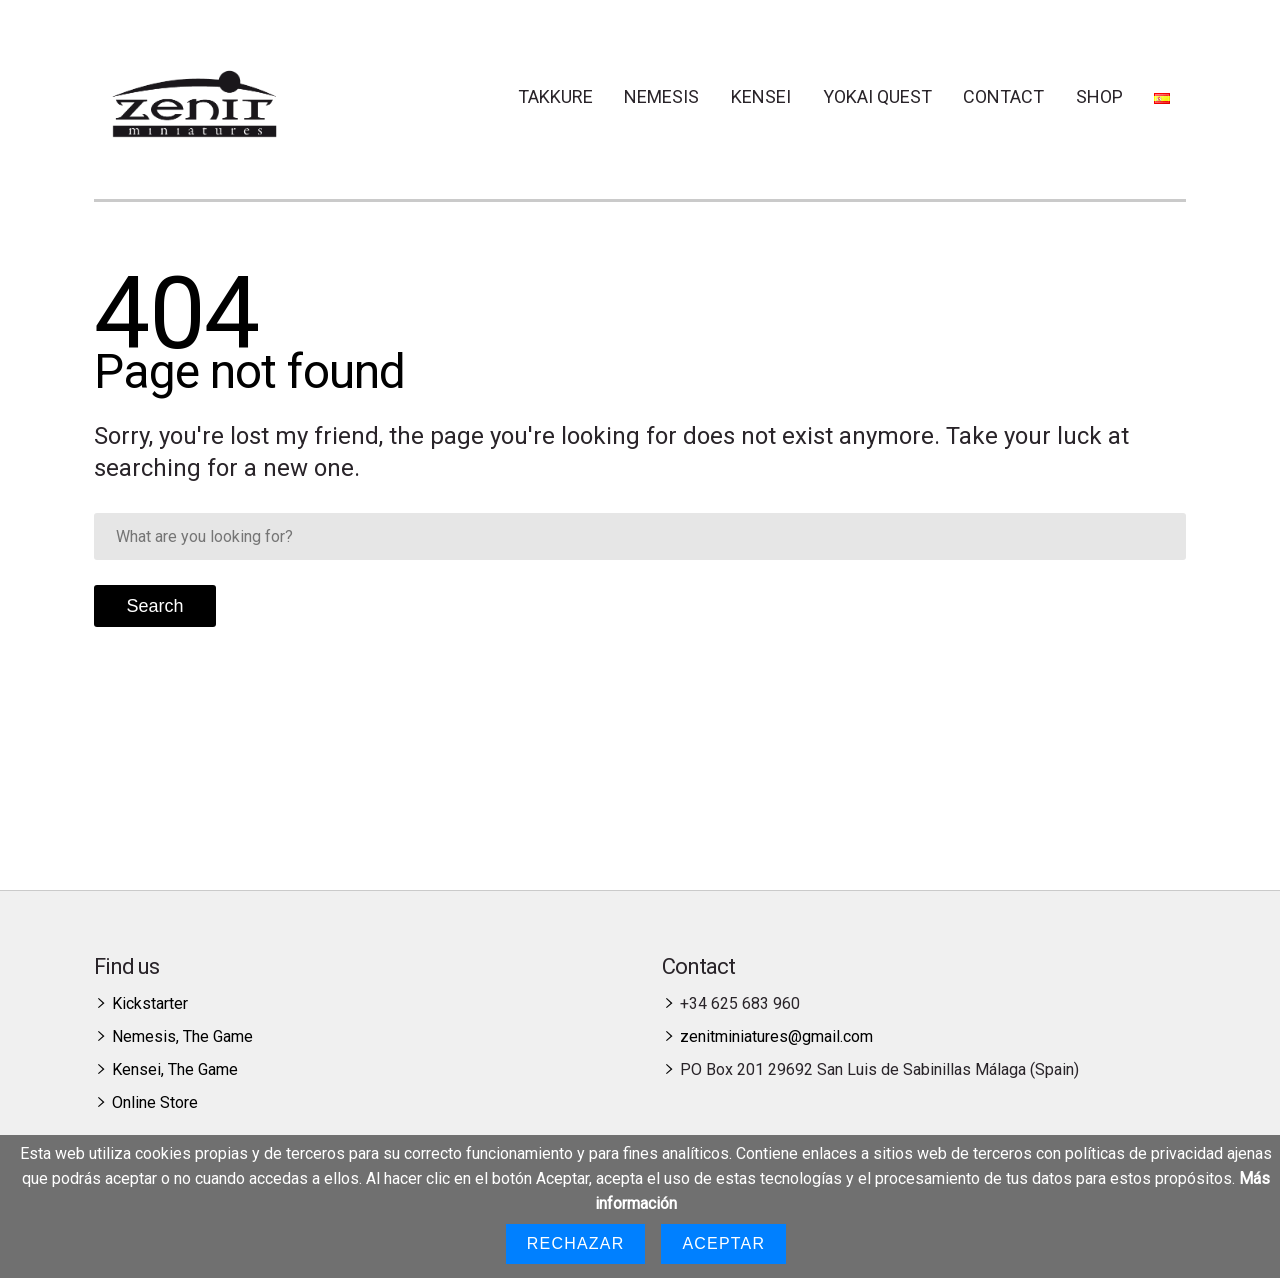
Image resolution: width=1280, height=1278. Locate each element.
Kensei (761, 96)
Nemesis (661, 96)
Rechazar (576, 1243)
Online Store (155, 1102)
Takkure (555, 96)
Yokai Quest (877, 96)
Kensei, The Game (175, 1069)
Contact (1003, 96)
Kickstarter (150, 1003)
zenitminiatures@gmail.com (776, 1036)
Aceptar (723, 1243)
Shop (1099, 96)
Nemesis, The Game (182, 1036)
